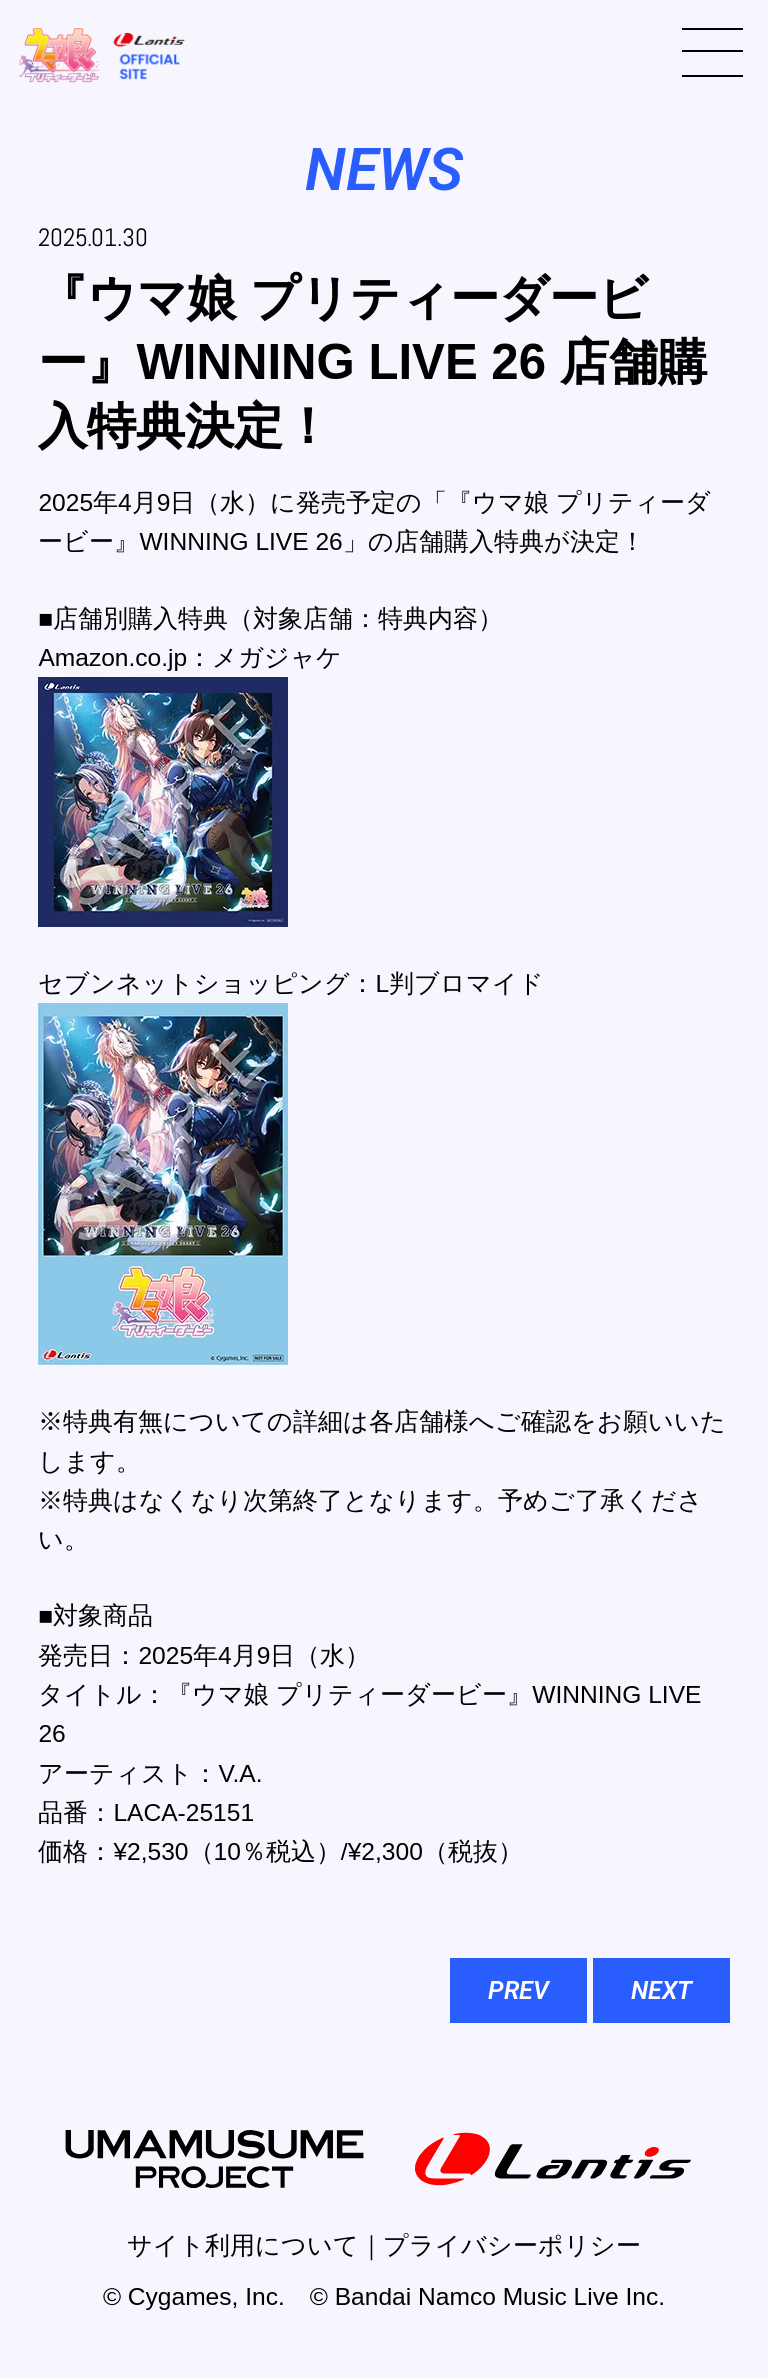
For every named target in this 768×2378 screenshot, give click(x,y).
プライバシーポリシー (512, 2245)
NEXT (661, 1990)
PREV (518, 1990)
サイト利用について (243, 2245)
